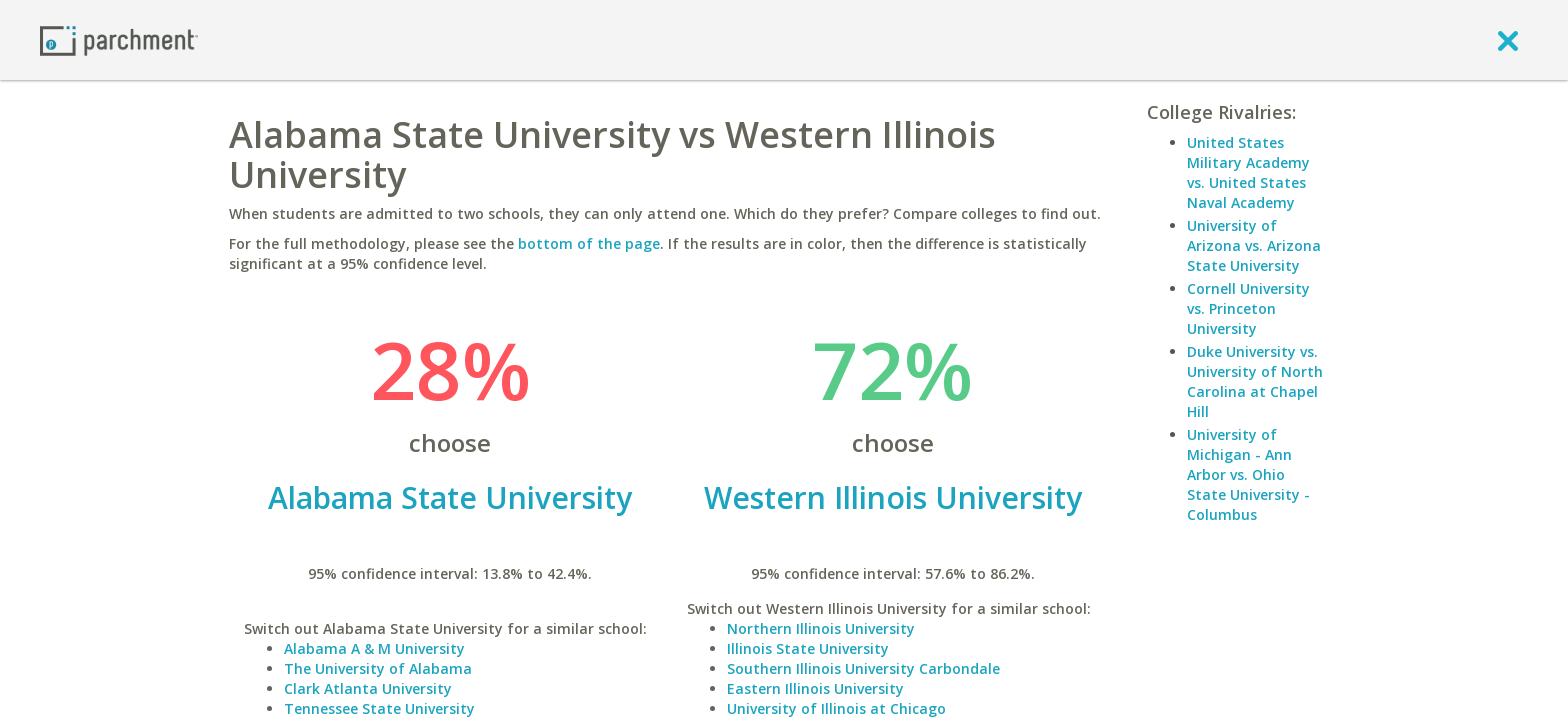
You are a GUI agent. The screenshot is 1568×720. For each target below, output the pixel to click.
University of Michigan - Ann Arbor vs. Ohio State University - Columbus (1248, 474)
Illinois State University (808, 648)
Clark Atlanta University (368, 688)
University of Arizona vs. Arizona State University (1254, 245)
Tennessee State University (379, 708)
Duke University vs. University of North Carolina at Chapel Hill (1255, 381)
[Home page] (119, 39)
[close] (1508, 40)
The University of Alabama (378, 668)
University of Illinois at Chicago (836, 708)
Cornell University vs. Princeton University (1248, 308)
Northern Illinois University (821, 628)
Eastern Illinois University (815, 688)
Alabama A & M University (374, 648)
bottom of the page (589, 243)
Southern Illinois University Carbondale (863, 668)
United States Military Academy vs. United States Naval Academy (1248, 172)
